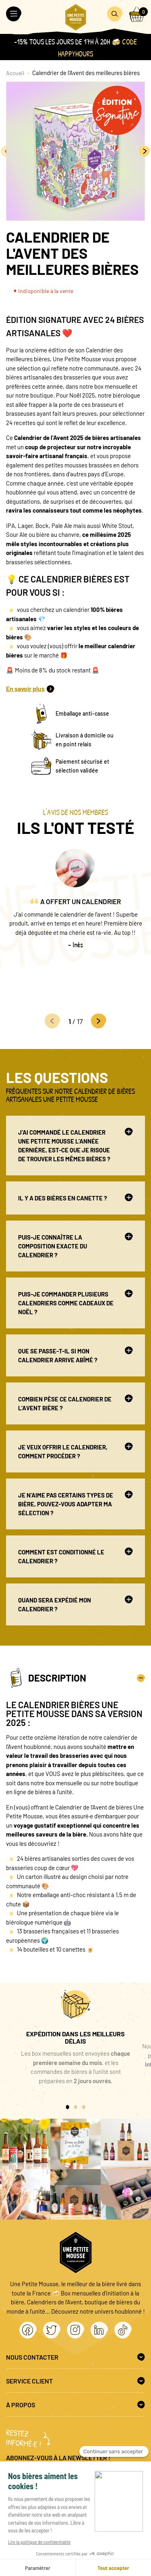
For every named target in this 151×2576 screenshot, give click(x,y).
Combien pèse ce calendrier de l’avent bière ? (75, 1403)
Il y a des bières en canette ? (75, 1198)
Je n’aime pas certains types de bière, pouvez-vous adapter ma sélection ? (75, 1503)
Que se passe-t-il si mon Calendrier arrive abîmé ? (75, 1355)
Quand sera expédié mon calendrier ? (75, 1604)
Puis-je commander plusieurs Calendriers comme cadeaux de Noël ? (75, 1302)
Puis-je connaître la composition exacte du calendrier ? (75, 1246)
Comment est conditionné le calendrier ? (75, 1556)
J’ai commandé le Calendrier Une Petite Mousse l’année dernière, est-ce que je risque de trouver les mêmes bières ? (75, 1145)
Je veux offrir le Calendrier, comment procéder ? (75, 1451)
